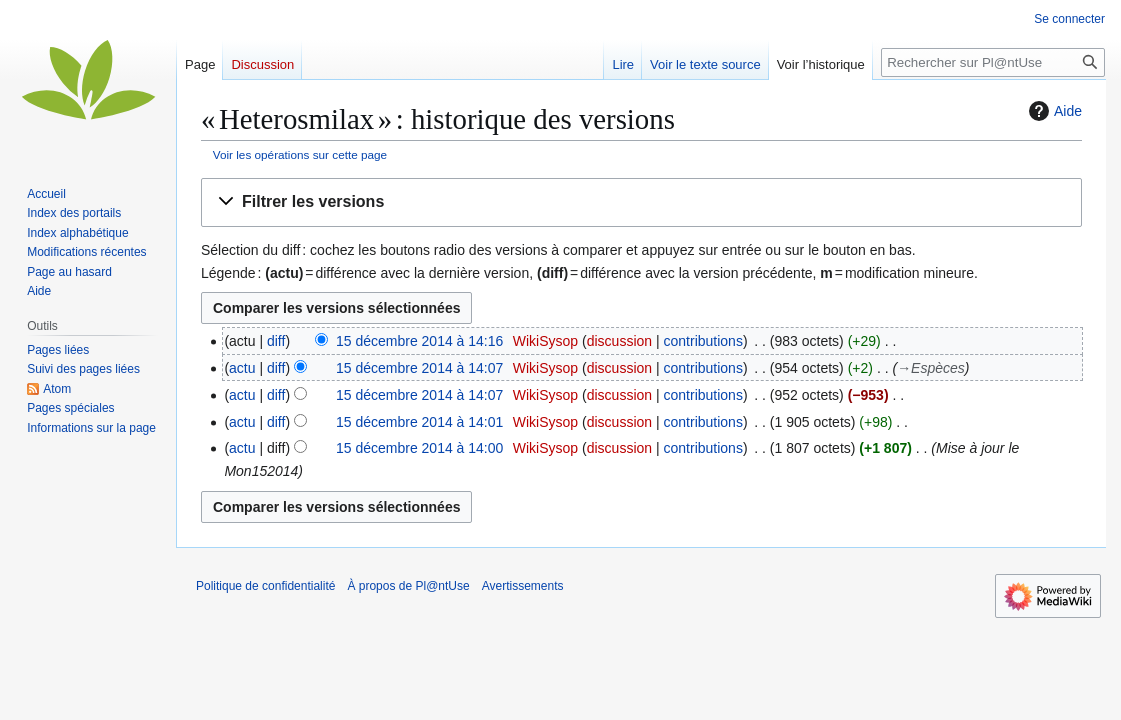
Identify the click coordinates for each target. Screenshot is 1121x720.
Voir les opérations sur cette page (300, 154)
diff (276, 341)
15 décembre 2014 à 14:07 (419, 368)
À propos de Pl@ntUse (408, 586)
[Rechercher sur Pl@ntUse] (993, 62)
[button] (641, 202)
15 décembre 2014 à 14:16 (419, 341)
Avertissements (523, 586)
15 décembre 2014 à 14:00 (419, 448)
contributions (703, 341)
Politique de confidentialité (265, 586)
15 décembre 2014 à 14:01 (419, 422)
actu (242, 368)
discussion (619, 341)
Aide (1053, 111)
